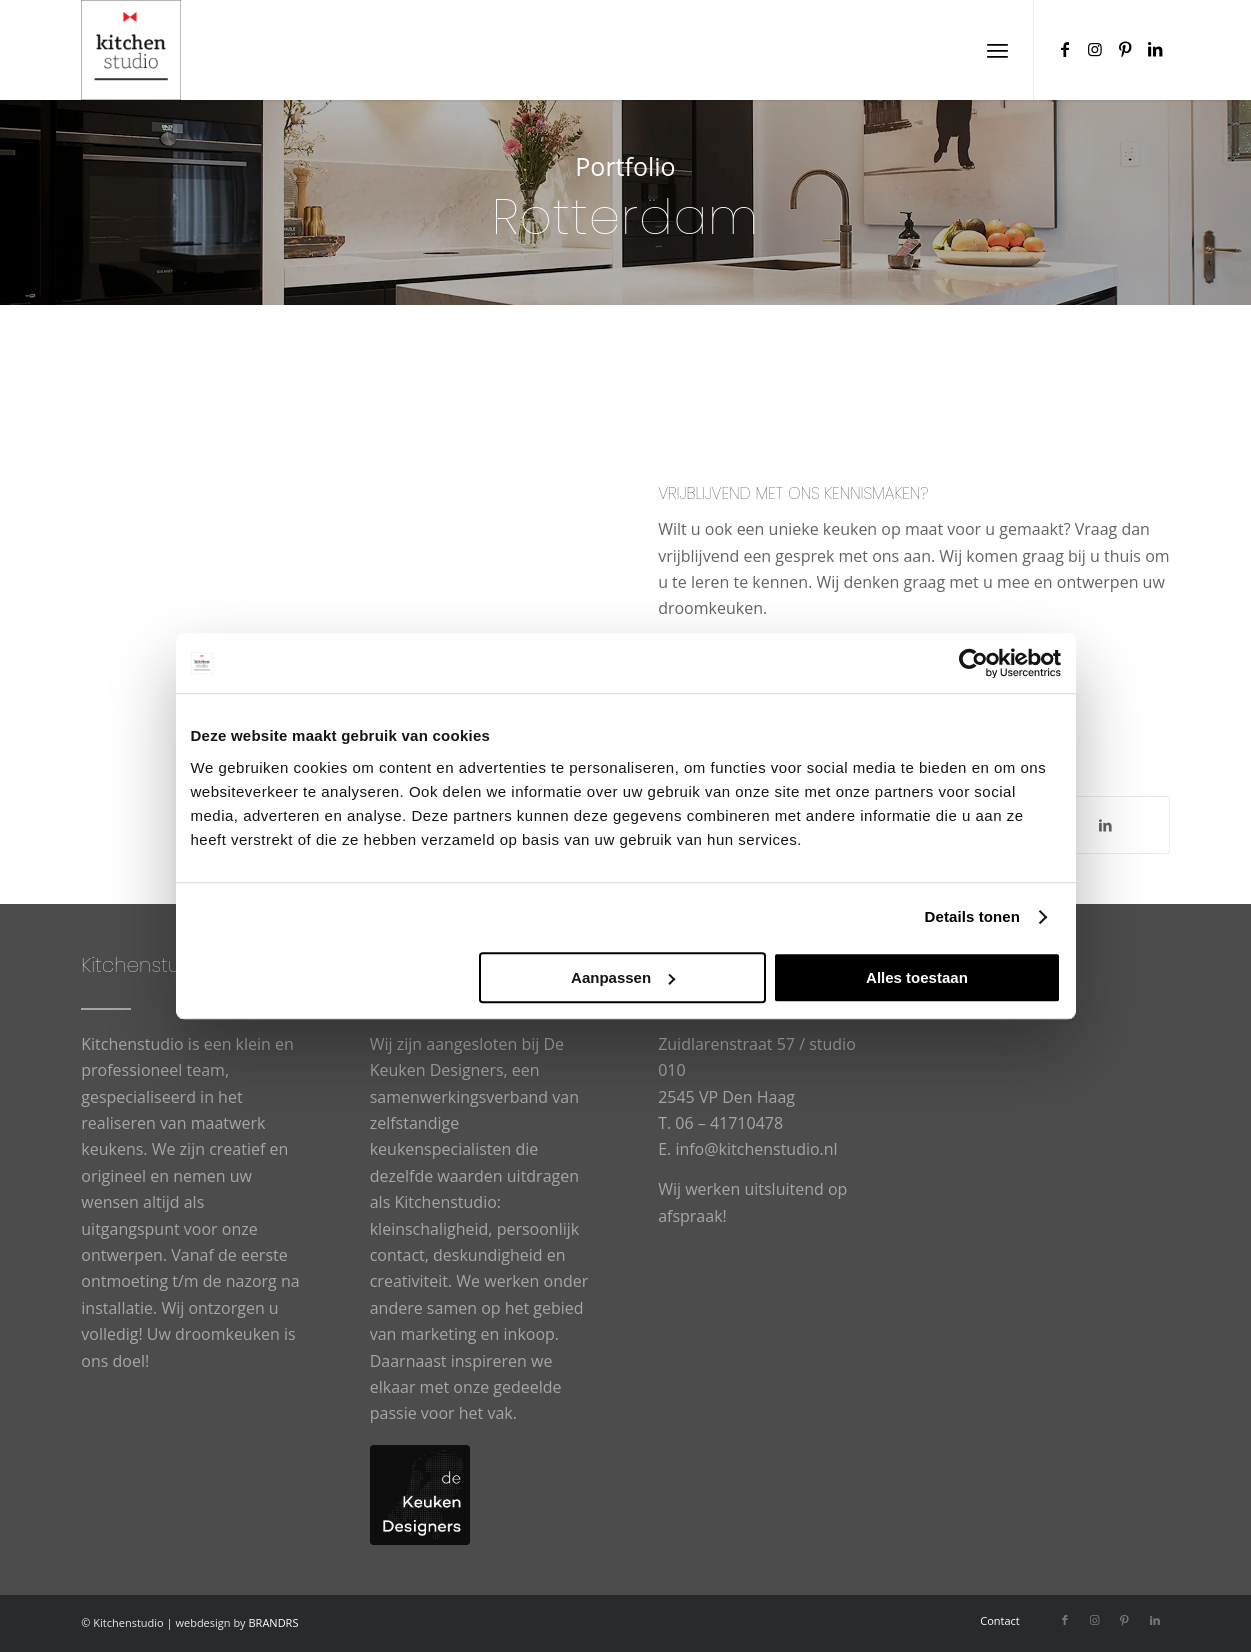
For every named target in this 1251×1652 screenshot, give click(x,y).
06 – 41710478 (729, 1123)
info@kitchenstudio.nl (756, 1149)
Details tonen (972, 916)
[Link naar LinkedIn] (1155, 49)
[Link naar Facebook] (1065, 49)
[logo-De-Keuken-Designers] (420, 1495)
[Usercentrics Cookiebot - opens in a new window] (973, 663)
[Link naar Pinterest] (1125, 49)
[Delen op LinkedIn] (1105, 825)
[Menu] (997, 50)
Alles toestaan (917, 977)
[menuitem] (997, 50)
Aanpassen (623, 977)
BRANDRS (274, 1622)
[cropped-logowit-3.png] (131, 50)
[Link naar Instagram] (1095, 49)
